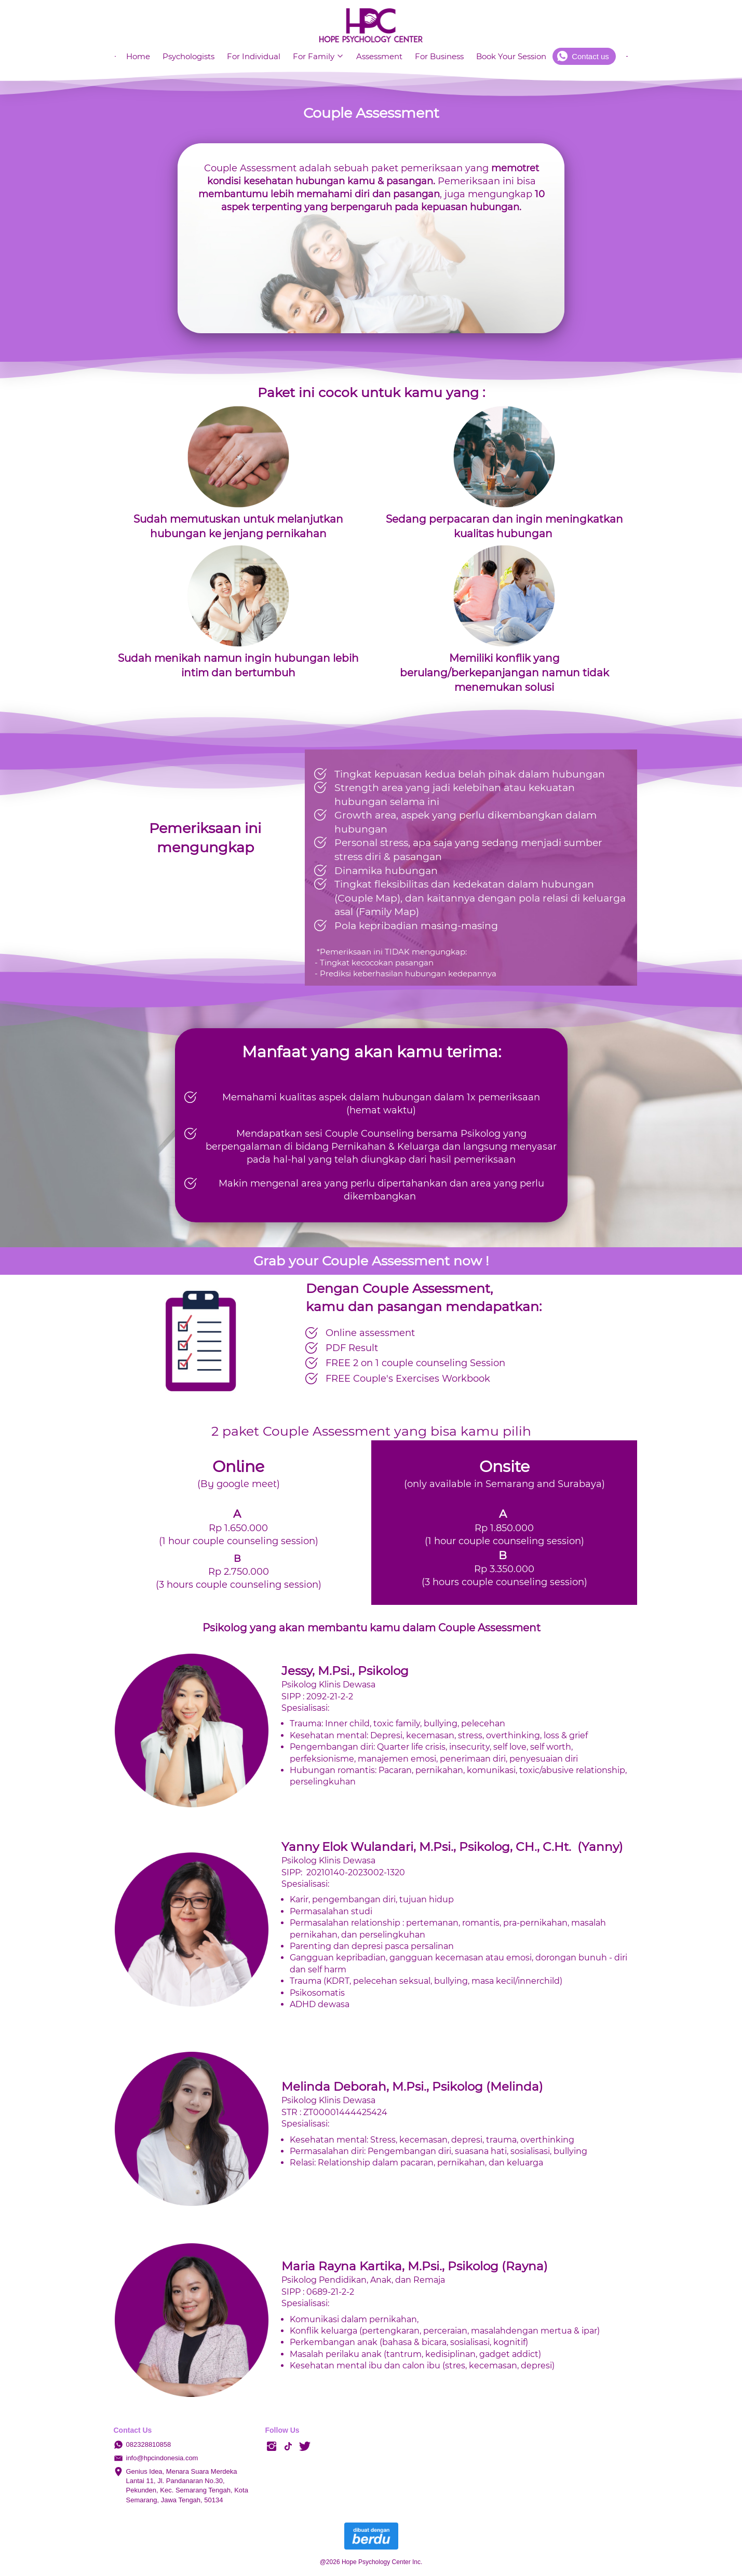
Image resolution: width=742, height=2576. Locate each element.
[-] (271, 2447)
